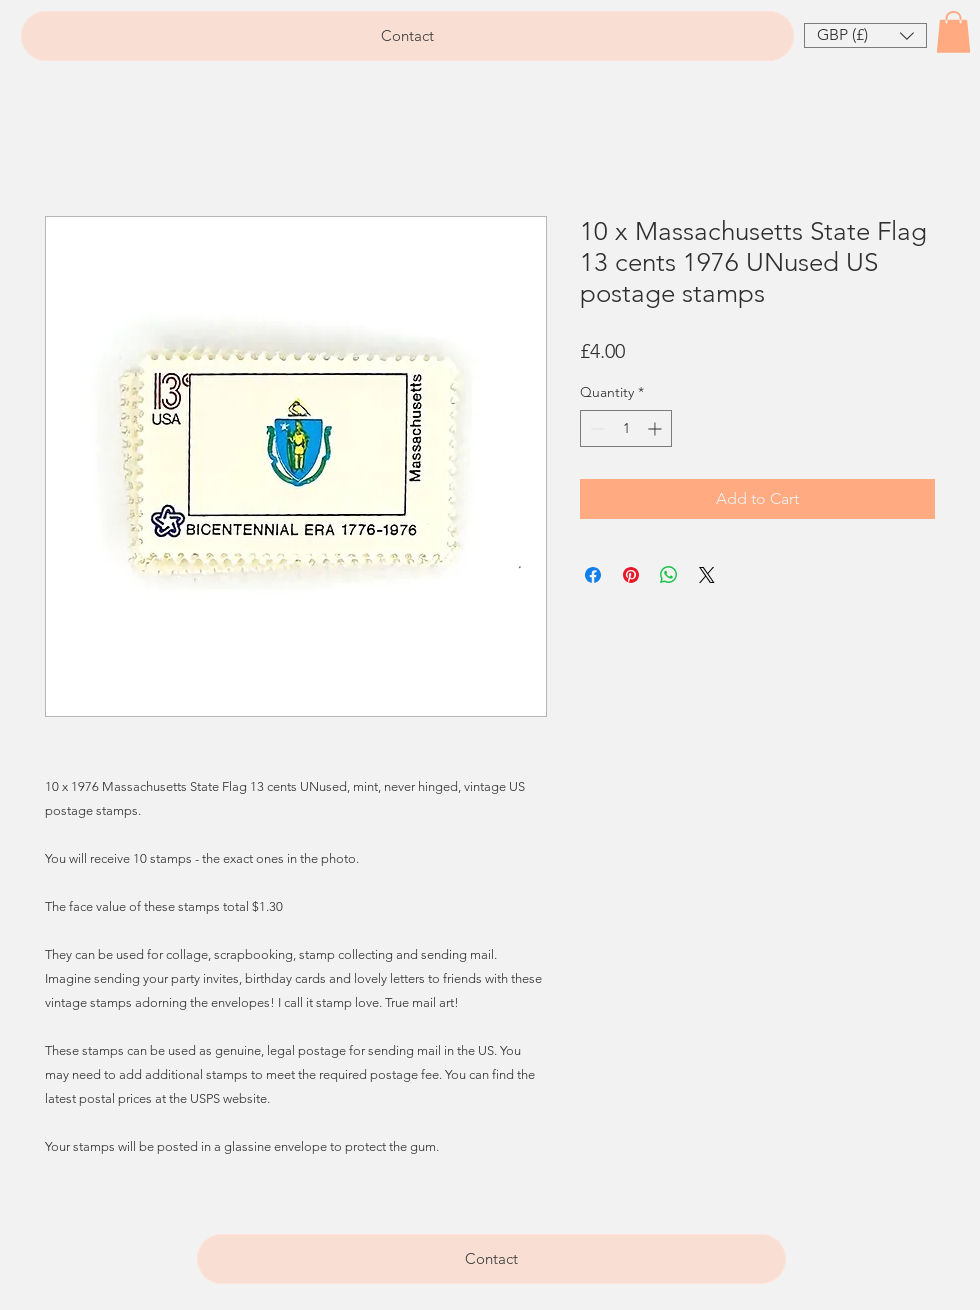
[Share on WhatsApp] (669, 575)
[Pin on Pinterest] (631, 575)
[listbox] (865, 35)
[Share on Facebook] (593, 575)
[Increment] (656, 428)
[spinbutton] (626, 428)
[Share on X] (707, 575)
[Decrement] (595, 428)
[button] (865, 35)
